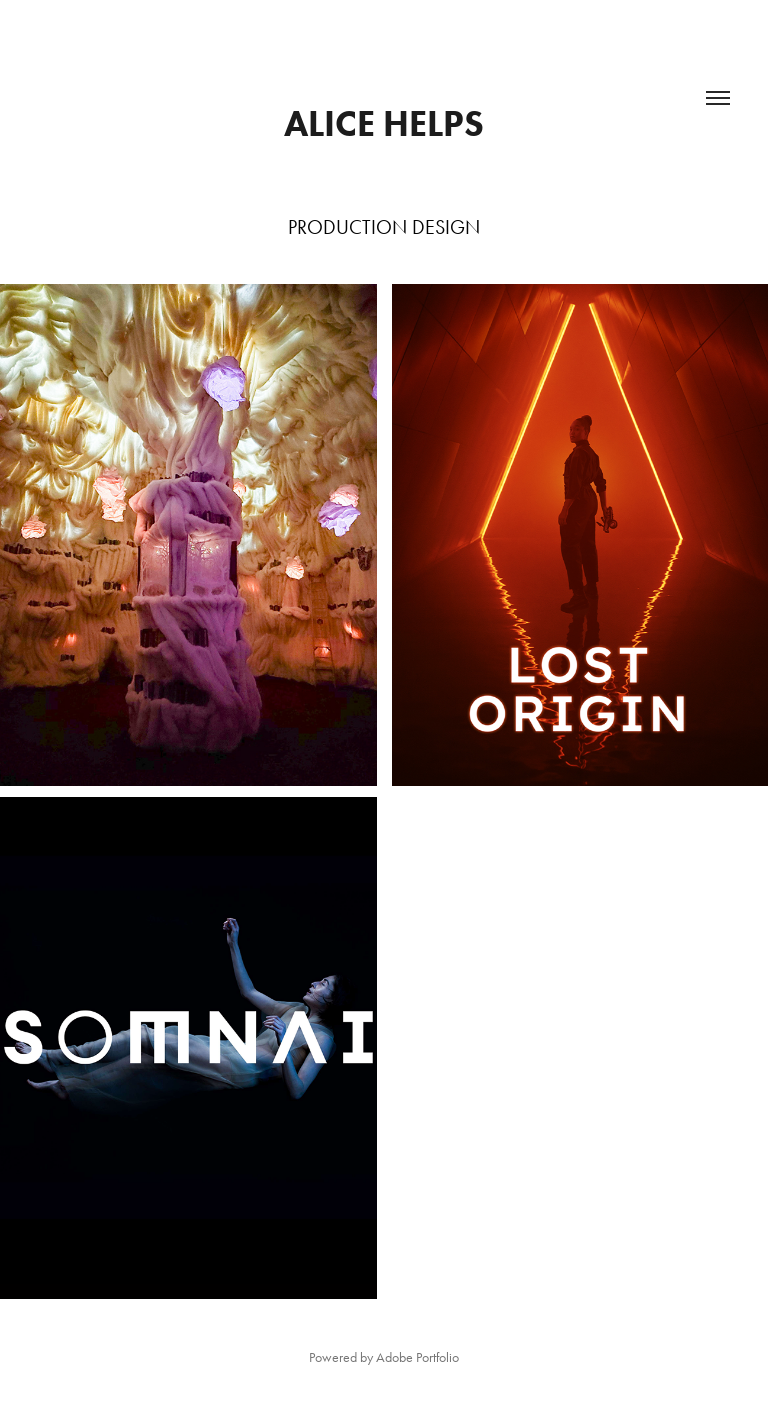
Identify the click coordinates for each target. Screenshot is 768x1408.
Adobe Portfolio (417, 1357)
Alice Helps (384, 123)
